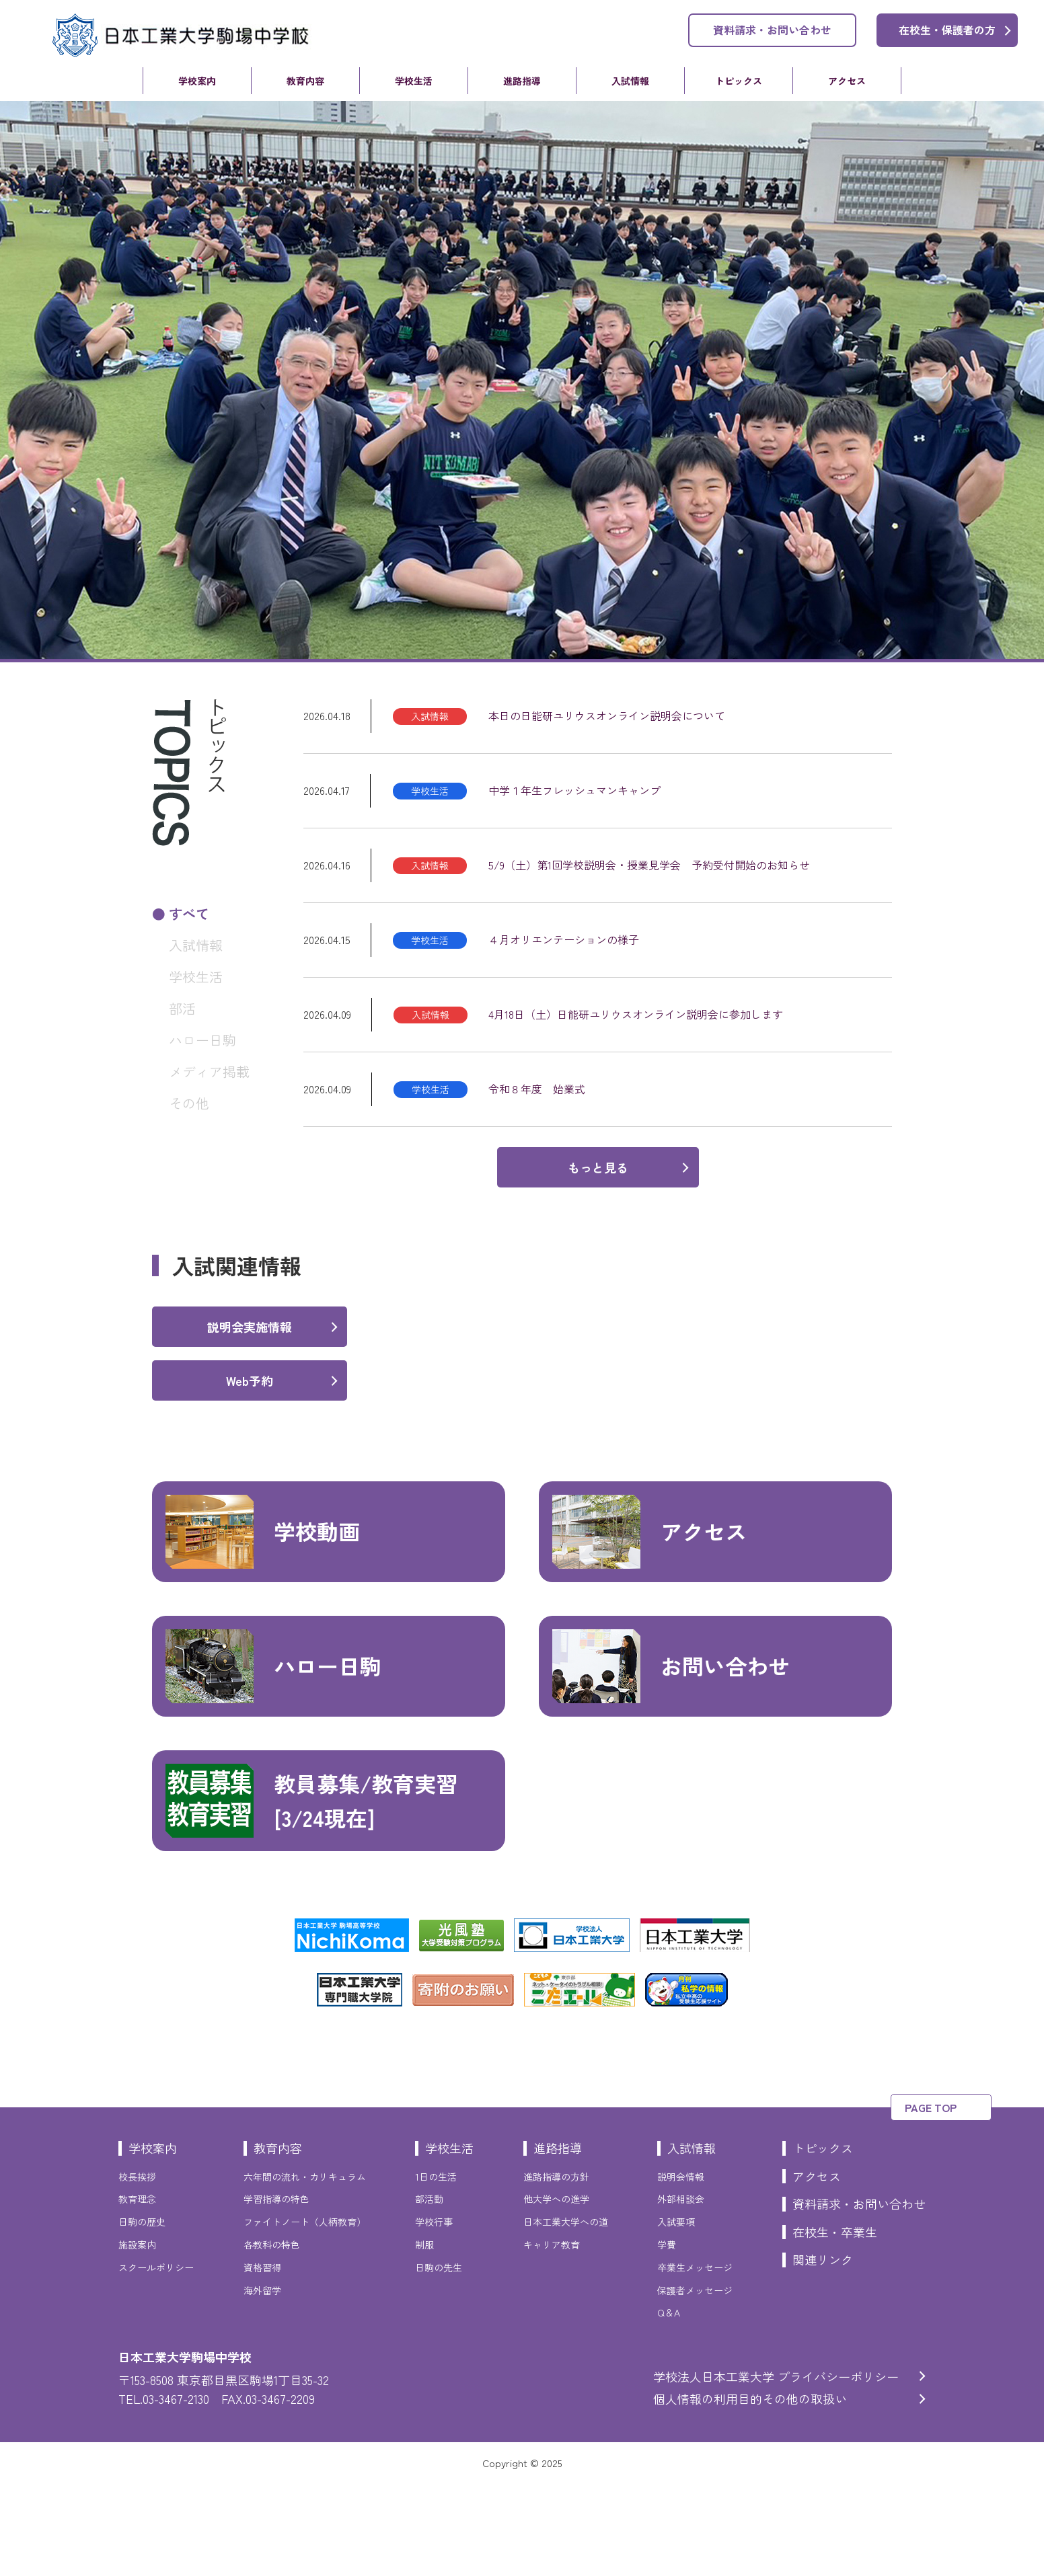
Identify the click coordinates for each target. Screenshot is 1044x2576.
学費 (666, 2337)
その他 (189, 1103)
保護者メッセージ (695, 2383)
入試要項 (676, 2314)
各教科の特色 (272, 2337)
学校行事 (434, 2314)
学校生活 (414, 80)
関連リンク (822, 2352)
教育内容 (305, 80)
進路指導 (522, 80)
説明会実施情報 (249, 1419)
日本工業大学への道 (565, 2314)
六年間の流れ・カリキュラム (305, 2269)
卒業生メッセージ (695, 2360)
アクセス (847, 80)
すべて (189, 913)
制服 (424, 2337)
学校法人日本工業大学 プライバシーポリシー (776, 2469)
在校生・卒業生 (834, 2324)
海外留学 (262, 2383)
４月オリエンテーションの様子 (563, 939)
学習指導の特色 (276, 2291)
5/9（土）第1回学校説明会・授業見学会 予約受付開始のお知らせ (649, 865)
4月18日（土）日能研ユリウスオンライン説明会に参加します (635, 1014)
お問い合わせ (671, 1759)
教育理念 (137, 2291)
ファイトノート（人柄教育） (305, 2314)
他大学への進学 (556, 2291)
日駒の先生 (438, 2360)
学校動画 (262, 1625)
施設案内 (137, 2337)
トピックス (738, 80)
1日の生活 (436, 2269)
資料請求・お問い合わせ (772, 30)
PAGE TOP (931, 2200)
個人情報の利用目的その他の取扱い (750, 2491)
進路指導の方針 (556, 2269)
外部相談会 (680, 2291)
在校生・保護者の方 (947, 30)
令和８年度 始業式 (536, 1089)
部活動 (429, 2291)
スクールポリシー (156, 2360)
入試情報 (630, 80)
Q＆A (668, 2405)
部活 (182, 1008)
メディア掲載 (209, 1071)
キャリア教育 (551, 2337)
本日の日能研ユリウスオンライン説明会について (606, 715)
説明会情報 (680, 2269)
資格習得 (262, 2360)
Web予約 (249, 1473)
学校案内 (197, 80)
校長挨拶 (137, 2269)
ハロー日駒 (202, 1040)
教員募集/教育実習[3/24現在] (311, 1893)
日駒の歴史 (141, 2314)
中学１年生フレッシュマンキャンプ (574, 790)
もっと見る (598, 1167)
